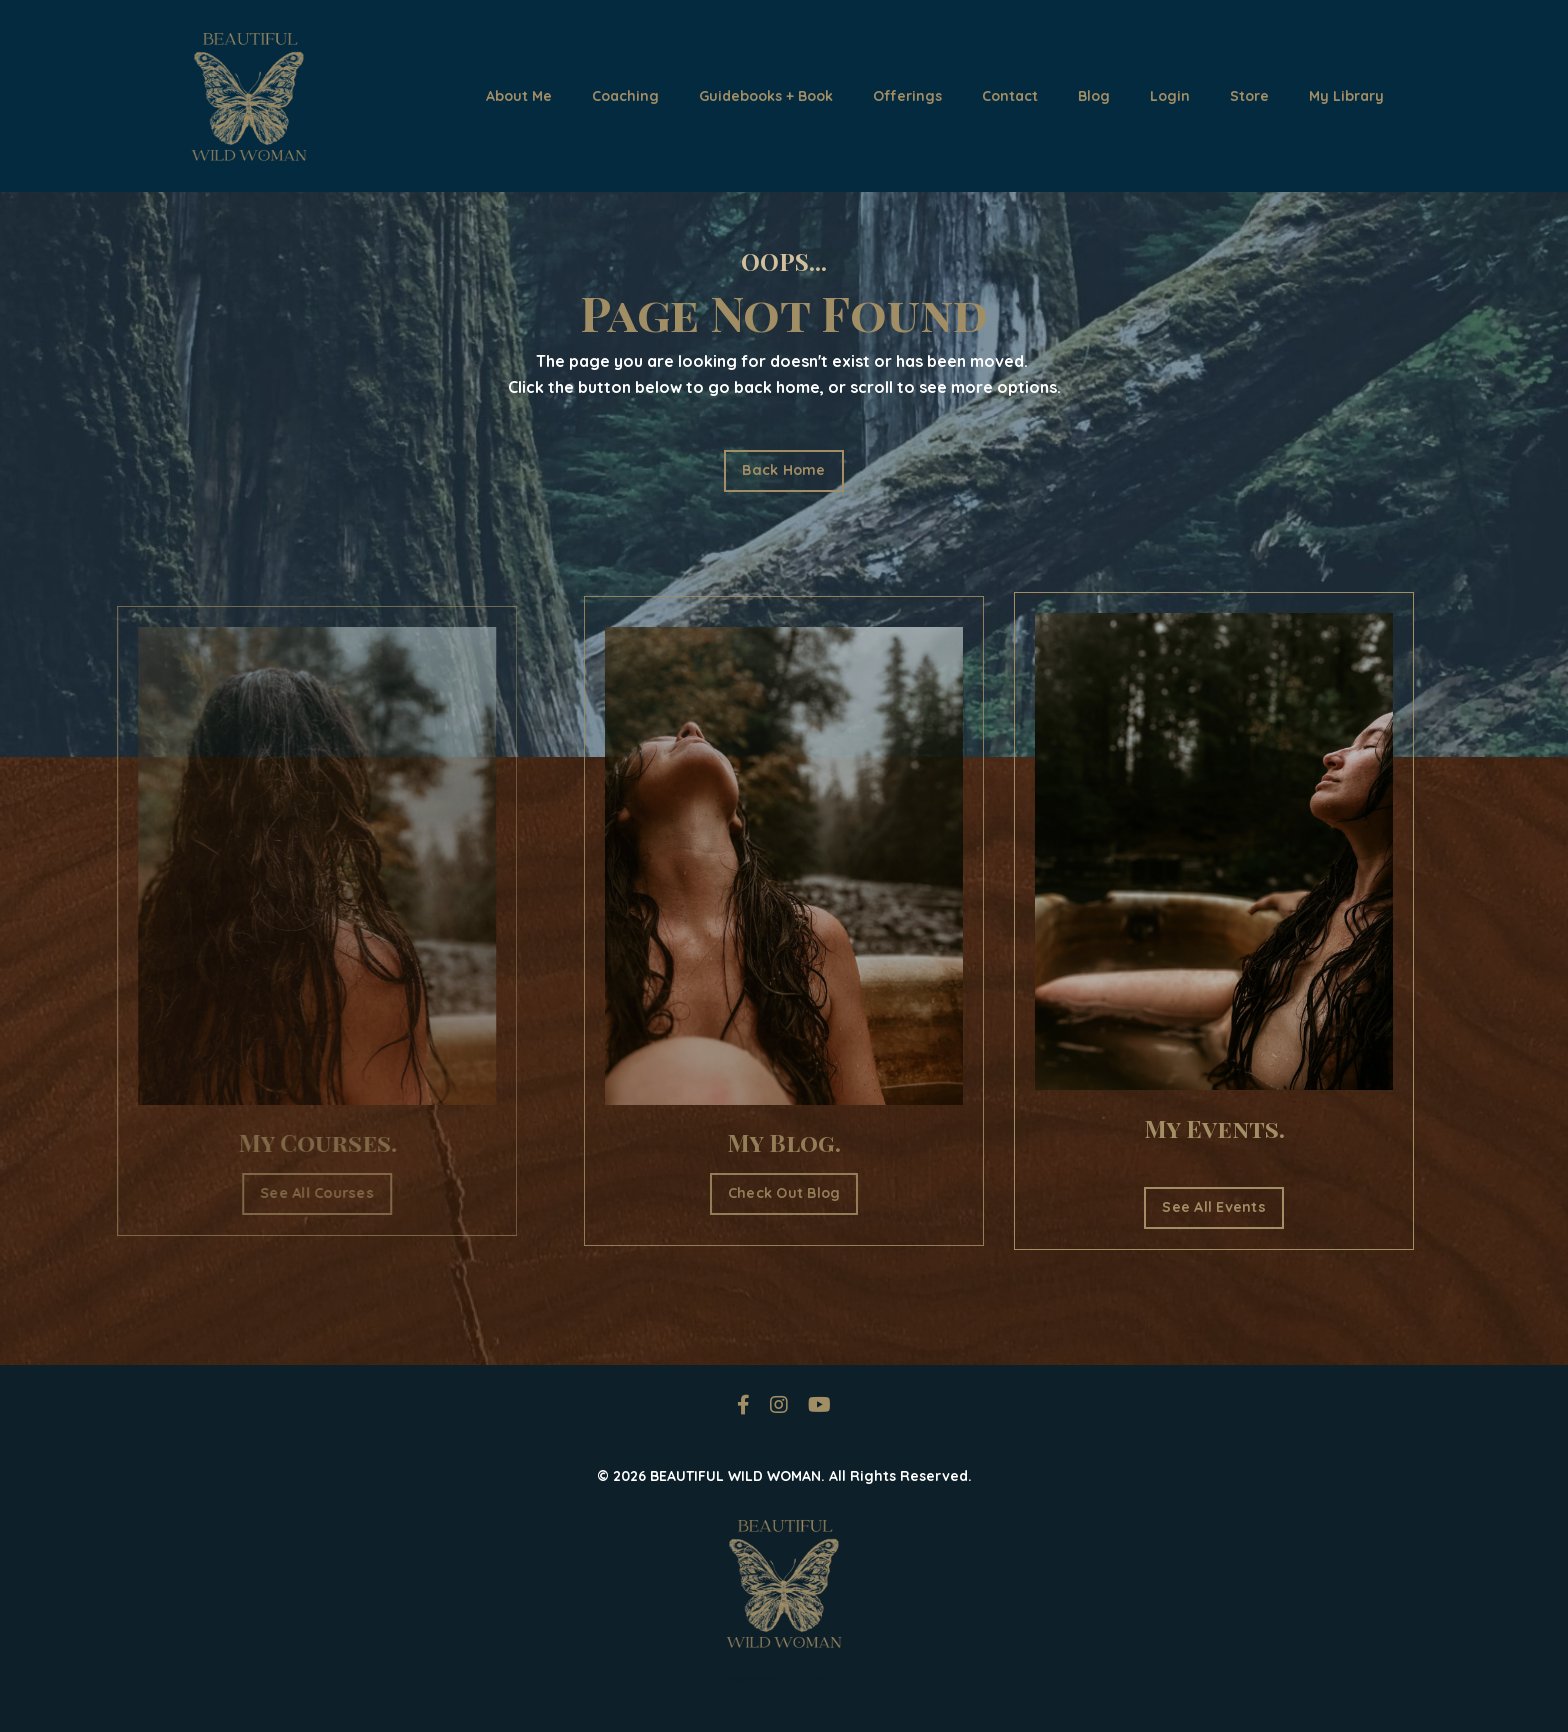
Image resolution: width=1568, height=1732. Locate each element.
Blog (1094, 96)
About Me (519, 96)
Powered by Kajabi (784, 1680)
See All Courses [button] (295, 1193)
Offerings (907, 96)
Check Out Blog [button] (784, 1193)
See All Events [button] (1214, 1207)
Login (1170, 96)
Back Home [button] (783, 470)
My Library (1346, 96)
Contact (1010, 96)
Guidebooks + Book (766, 96)
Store (1249, 96)
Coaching (625, 96)
